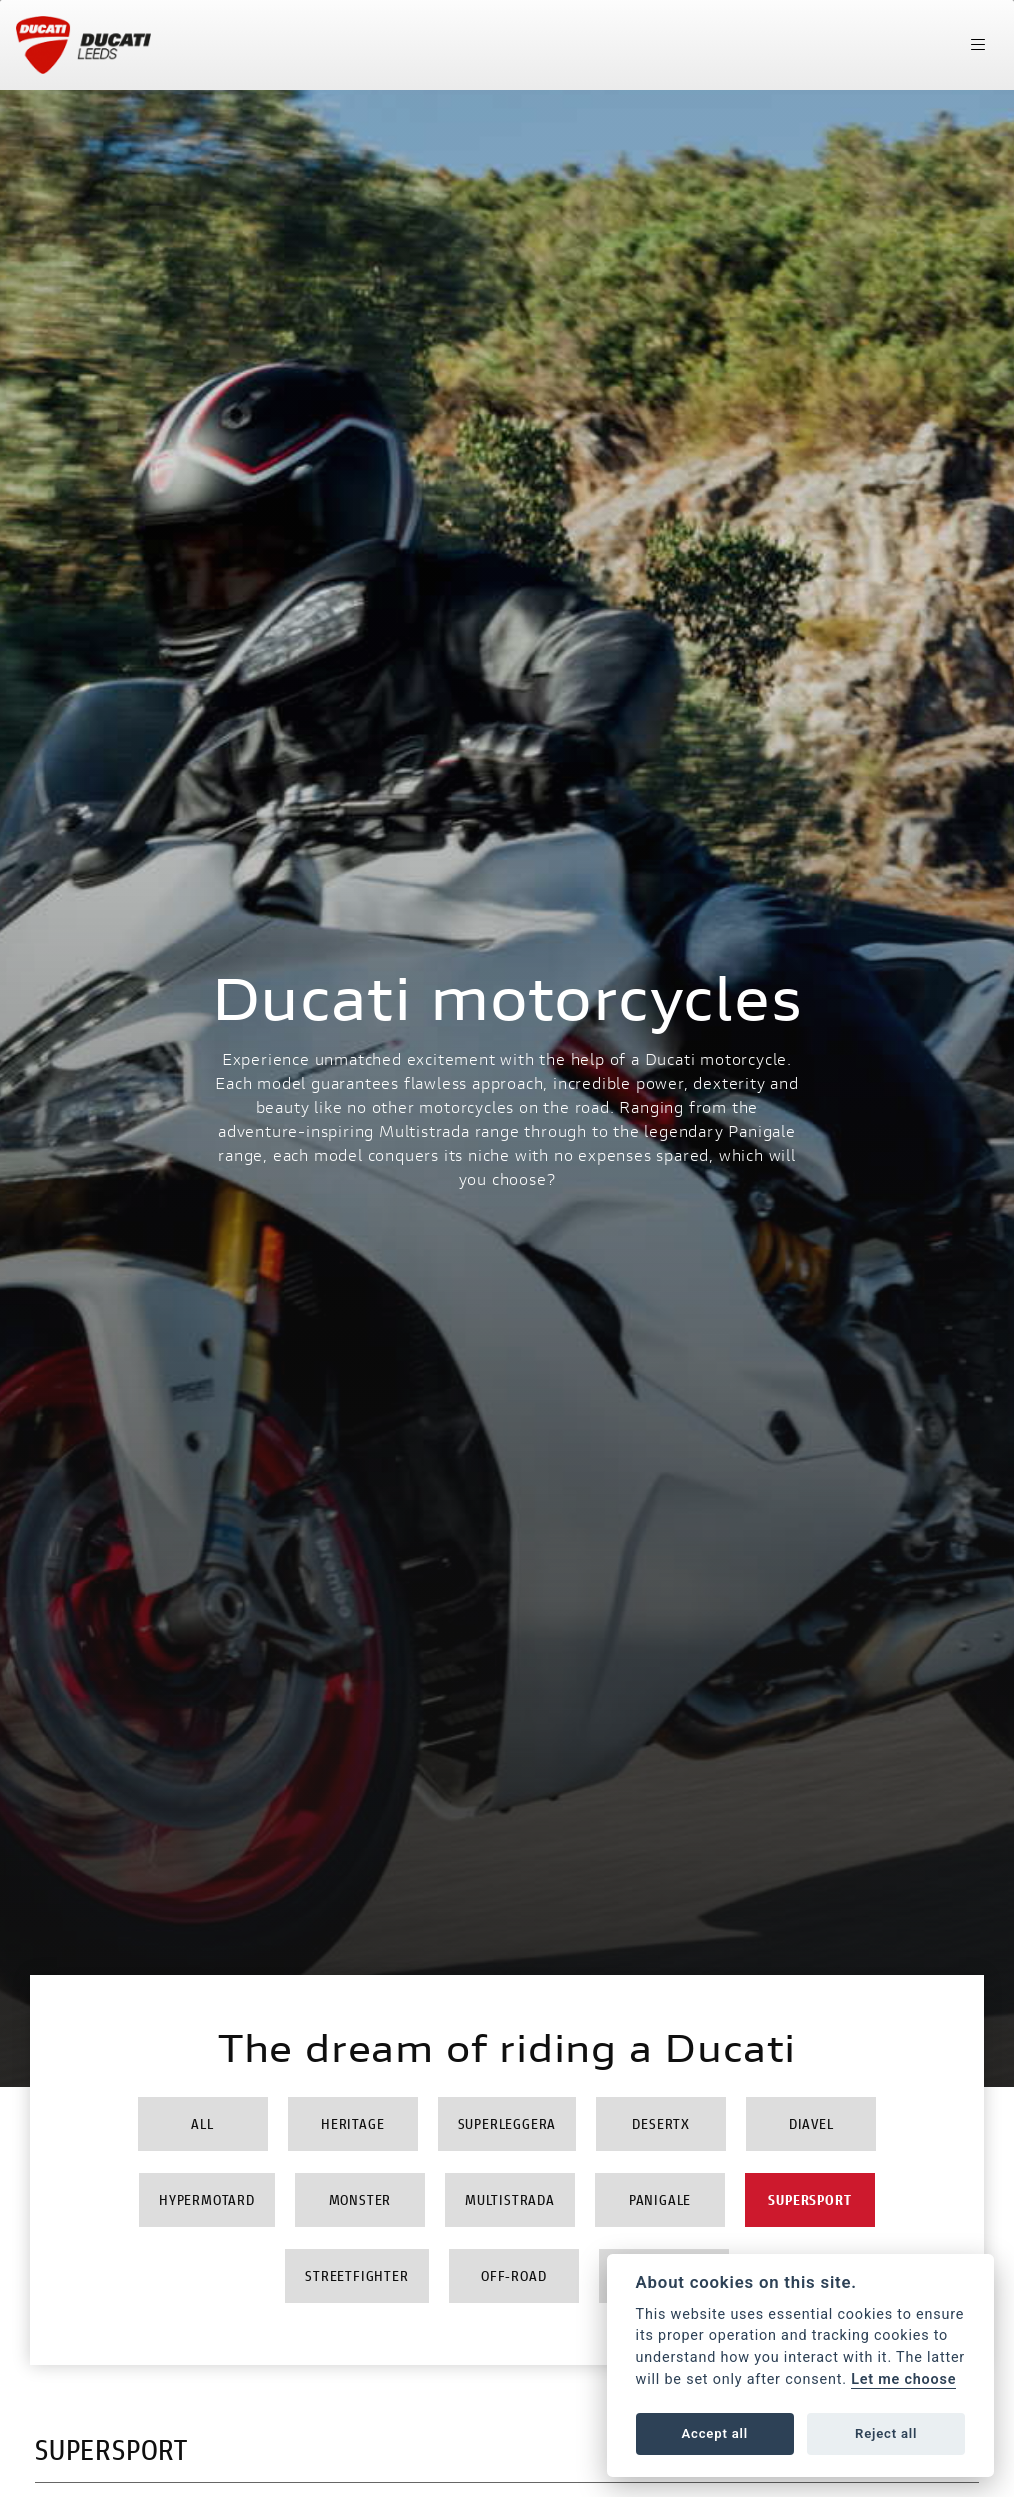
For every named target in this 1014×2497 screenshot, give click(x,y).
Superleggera (507, 2123)
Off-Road (513, 2275)
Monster (360, 2199)
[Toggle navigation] (978, 45)
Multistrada (510, 2199)
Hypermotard (207, 2199)
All (202, 2123)
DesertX (661, 2123)
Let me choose (903, 2379)
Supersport (809, 2199)
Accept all (715, 2433)
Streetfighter (356, 2275)
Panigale (660, 2199)
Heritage (352, 2123)
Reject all (886, 2433)
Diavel (811, 2123)
